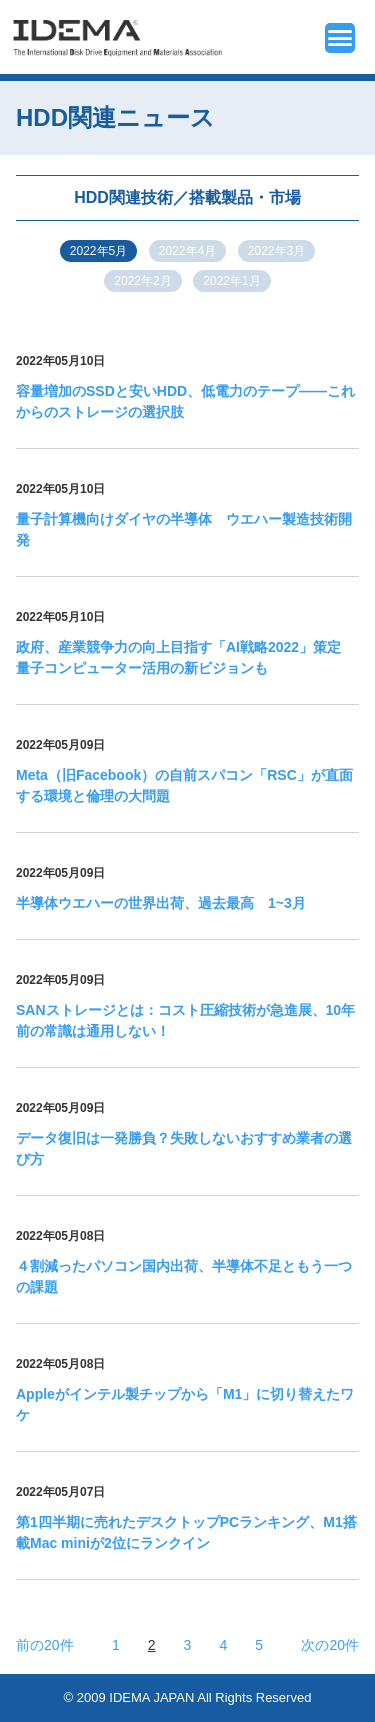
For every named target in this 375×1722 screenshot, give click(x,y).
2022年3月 (276, 251)
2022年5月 (98, 251)
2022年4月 (187, 251)
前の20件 (45, 1645)
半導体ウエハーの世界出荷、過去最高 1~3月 (161, 903)
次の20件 (330, 1645)
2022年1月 (231, 281)
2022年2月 (142, 281)
